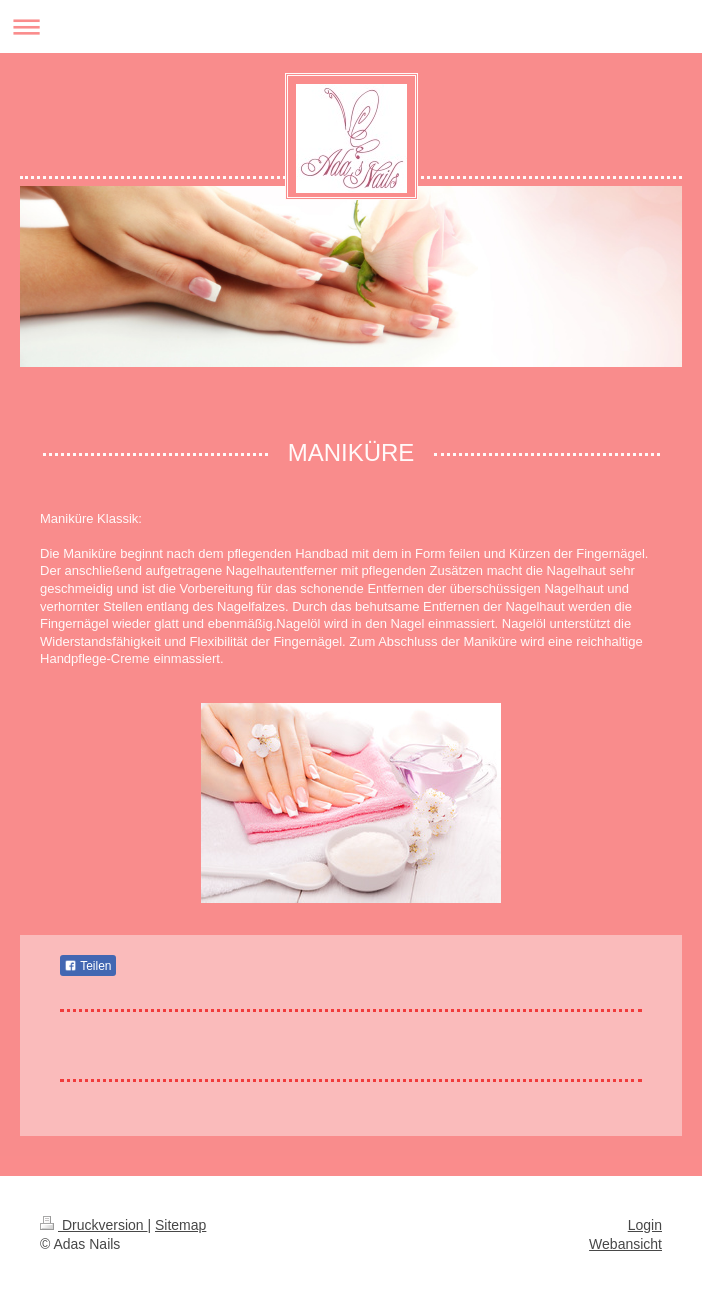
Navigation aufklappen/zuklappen (351, 26)
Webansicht (625, 1244)
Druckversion (93, 1225)
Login (645, 1225)
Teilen (87, 966)
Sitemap (180, 1225)
